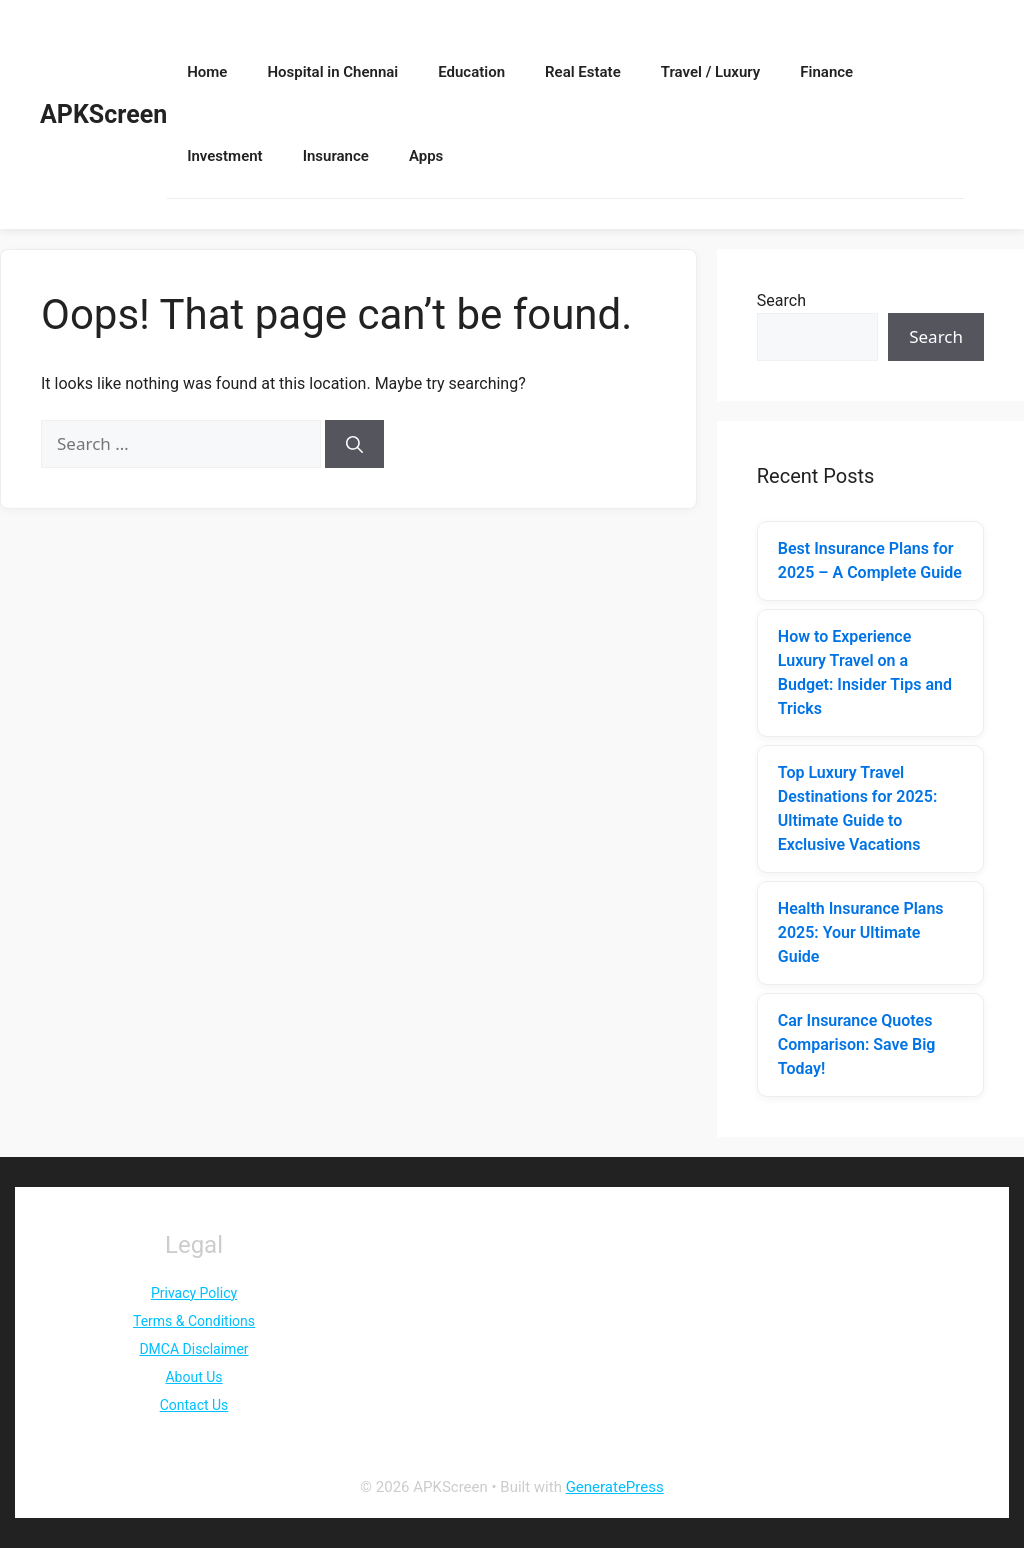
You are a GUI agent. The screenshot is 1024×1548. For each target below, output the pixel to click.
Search (781, 300)
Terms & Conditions (194, 1321)
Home (207, 72)
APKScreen (103, 114)
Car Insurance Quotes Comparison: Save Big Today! (857, 1044)
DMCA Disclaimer (193, 1349)
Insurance (336, 156)
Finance (826, 72)
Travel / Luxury (711, 72)
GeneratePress (615, 1487)
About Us (193, 1377)
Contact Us (194, 1405)
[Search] (354, 444)
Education (471, 72)
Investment (224, 156)
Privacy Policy (194, 1293)
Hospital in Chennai (332, 72)
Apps (426, 156)
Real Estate (583, 72)
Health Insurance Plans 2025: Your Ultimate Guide (861, 932)
